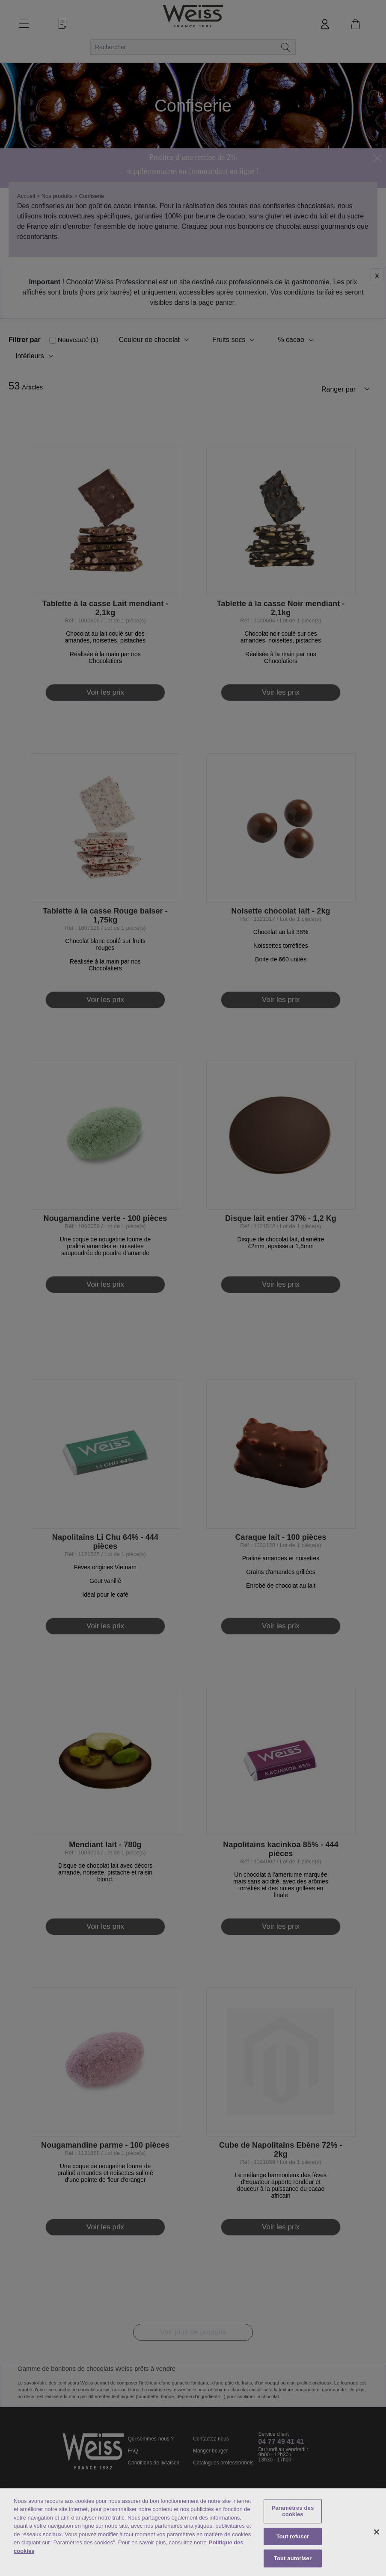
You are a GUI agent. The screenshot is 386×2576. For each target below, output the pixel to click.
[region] (193, 2532)
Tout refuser (292, 2536)
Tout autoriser (293, 2558)
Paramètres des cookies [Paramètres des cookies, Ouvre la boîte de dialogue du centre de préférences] (293, 2511)
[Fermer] (376, 2532)
